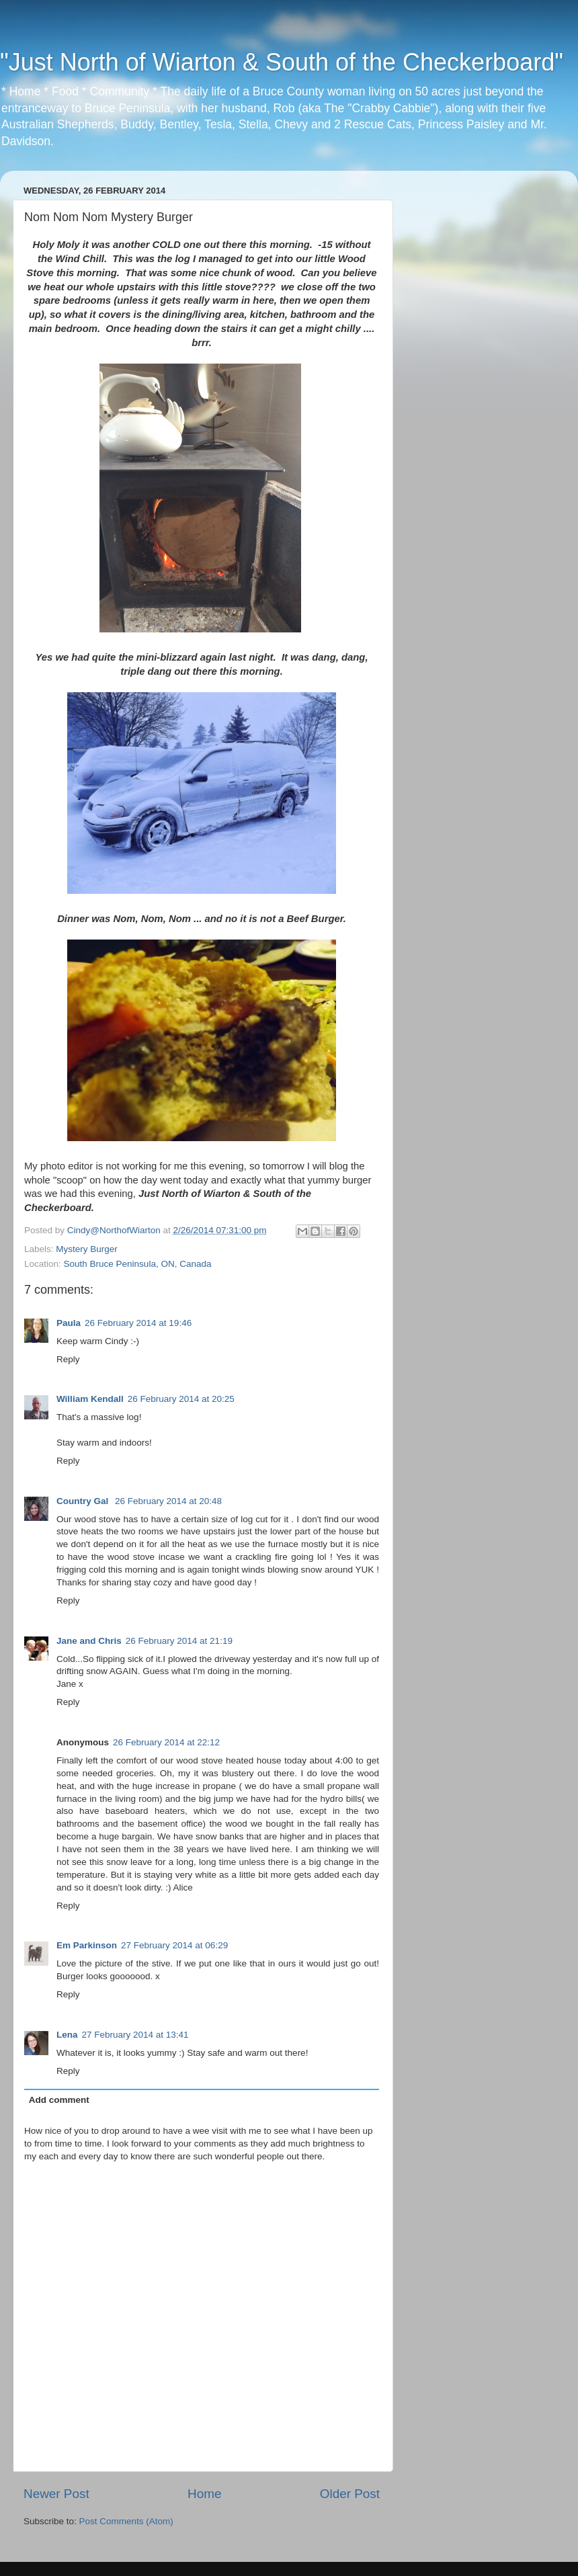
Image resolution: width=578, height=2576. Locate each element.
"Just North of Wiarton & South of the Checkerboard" (281, 62)
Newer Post (56, 2494)
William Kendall (90, 1399)
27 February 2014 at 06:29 (174, 1945)
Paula (68, 1323)
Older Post (350, 2494)
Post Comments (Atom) (126, 2521)
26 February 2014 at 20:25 (181, 1399)
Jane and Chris (89, 1641)
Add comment (59, 2100)
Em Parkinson (86, 1945)
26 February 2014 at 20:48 (168, 1501)
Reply (68, 1359)
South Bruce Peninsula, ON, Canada (138, 1264)
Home (204, 2494)
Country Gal (83, 1501)
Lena (67, 2035)
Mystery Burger (87, 1249)
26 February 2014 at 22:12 (166, 1742)
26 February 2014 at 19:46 (138, 1323)
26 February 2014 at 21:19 (179, 1641)
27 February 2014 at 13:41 (135, 2035)
